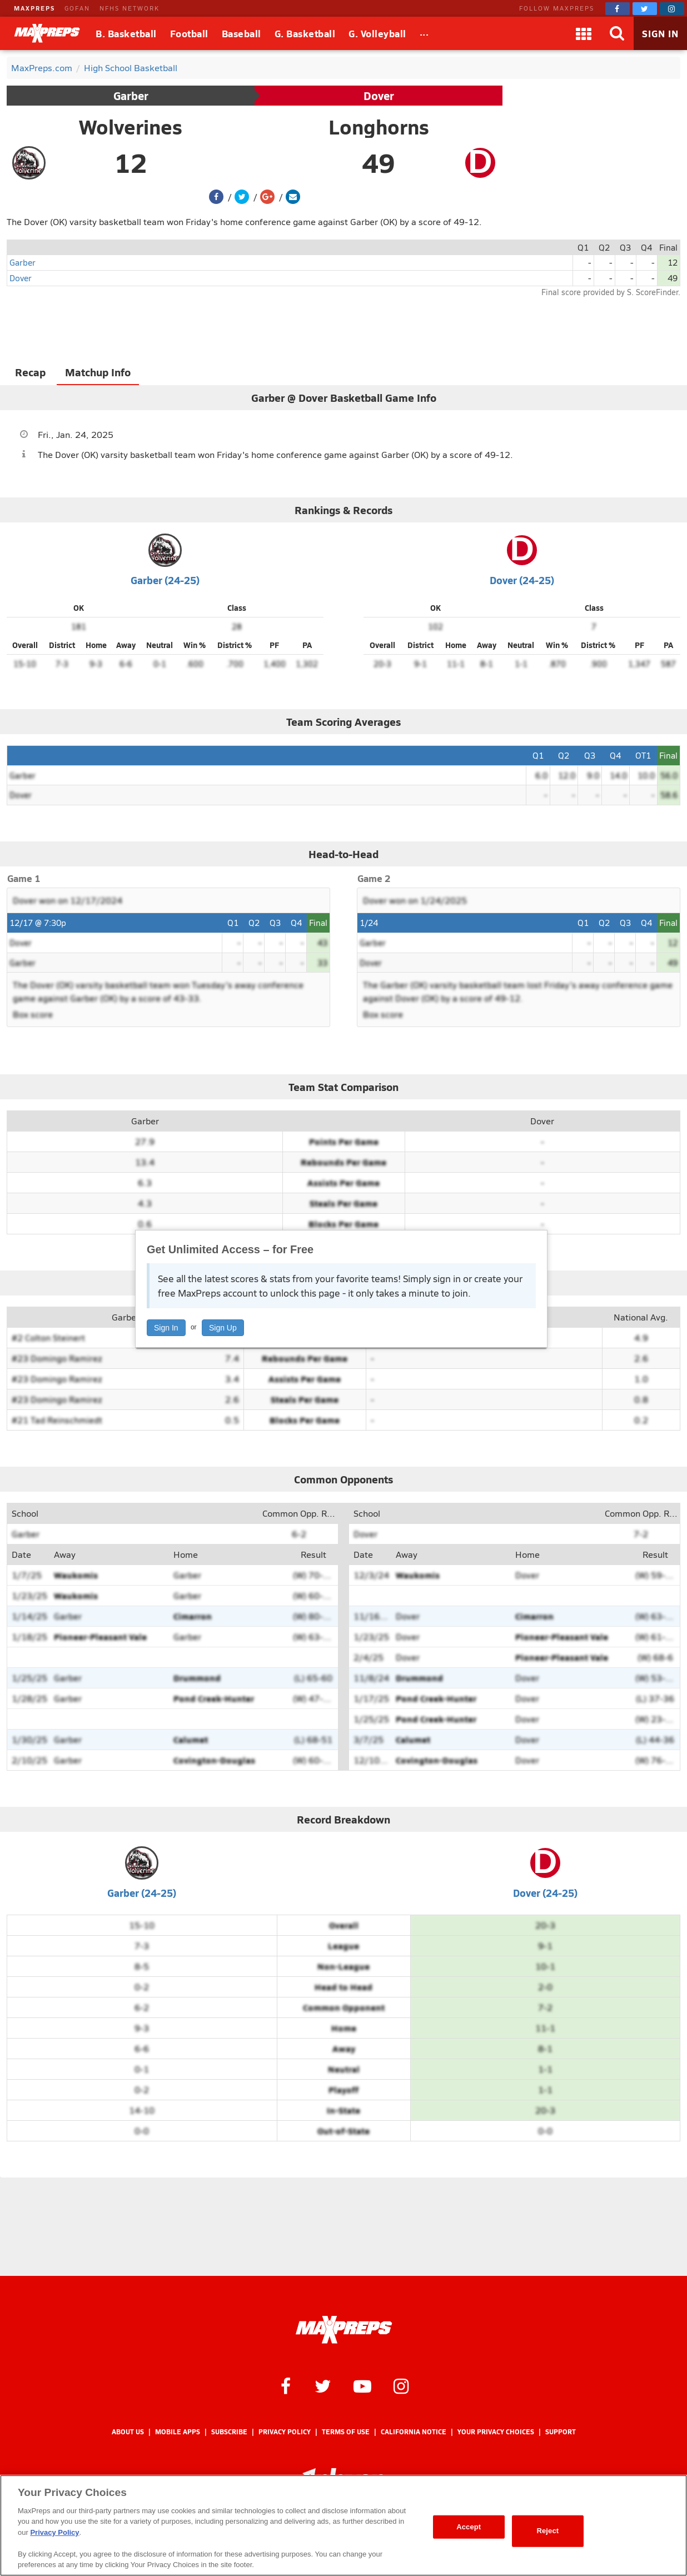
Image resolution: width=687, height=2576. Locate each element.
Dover (379, 95)
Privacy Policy (284, 2432)
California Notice (413, 2432)
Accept (468, 2527)
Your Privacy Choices (495, 2432)
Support (560, 2432)
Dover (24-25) (522, 580)
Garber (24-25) (165, 580)
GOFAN (77, 8)
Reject (547, 2531)
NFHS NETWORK (129, 8)
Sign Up (223, 1327)
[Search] (617, 33)
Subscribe (229, 2432)
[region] (343, 2525)
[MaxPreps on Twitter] (645, 8)
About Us (128, 2432)
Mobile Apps (177, 2432)
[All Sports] (424, 33)
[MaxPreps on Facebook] (617, 8)
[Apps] (583, 33)
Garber (130, 95)
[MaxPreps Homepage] (343, 2330)
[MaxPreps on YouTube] (362, 2385)
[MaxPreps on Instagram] (672, 8)
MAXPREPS (34, 8)
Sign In (166, 1327)
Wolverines (130, 127)
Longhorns (378, 127)
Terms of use (346, 2432)
